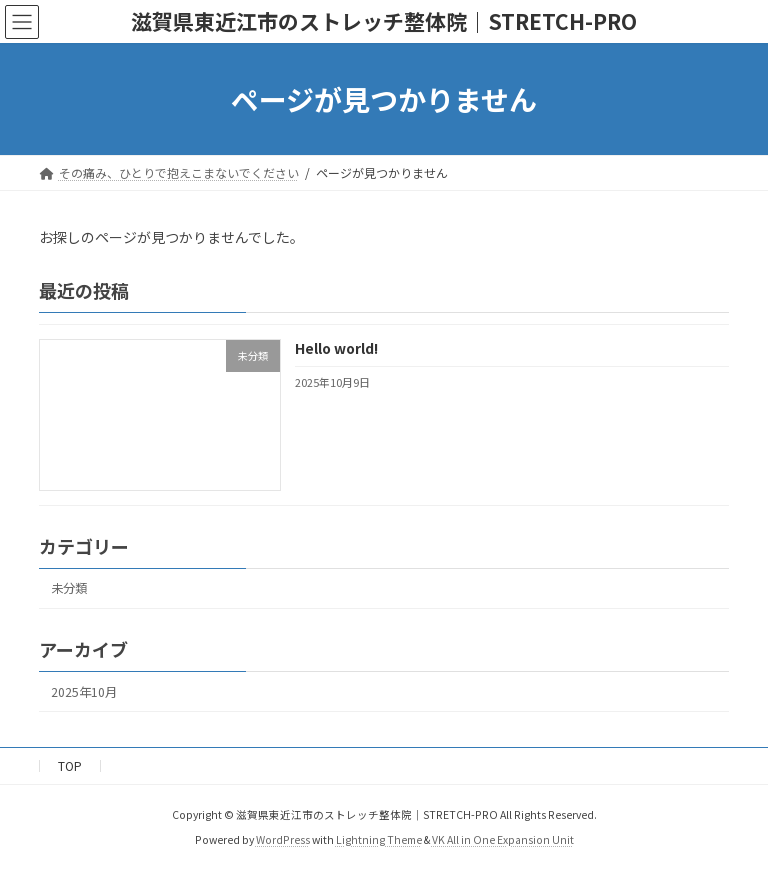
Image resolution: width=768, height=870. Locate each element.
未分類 (69, 588)
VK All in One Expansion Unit (503, 839)
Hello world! (336, 348)
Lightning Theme (379, 839)
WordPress (283, 839)
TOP (70, 765)
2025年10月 (84, 692)
